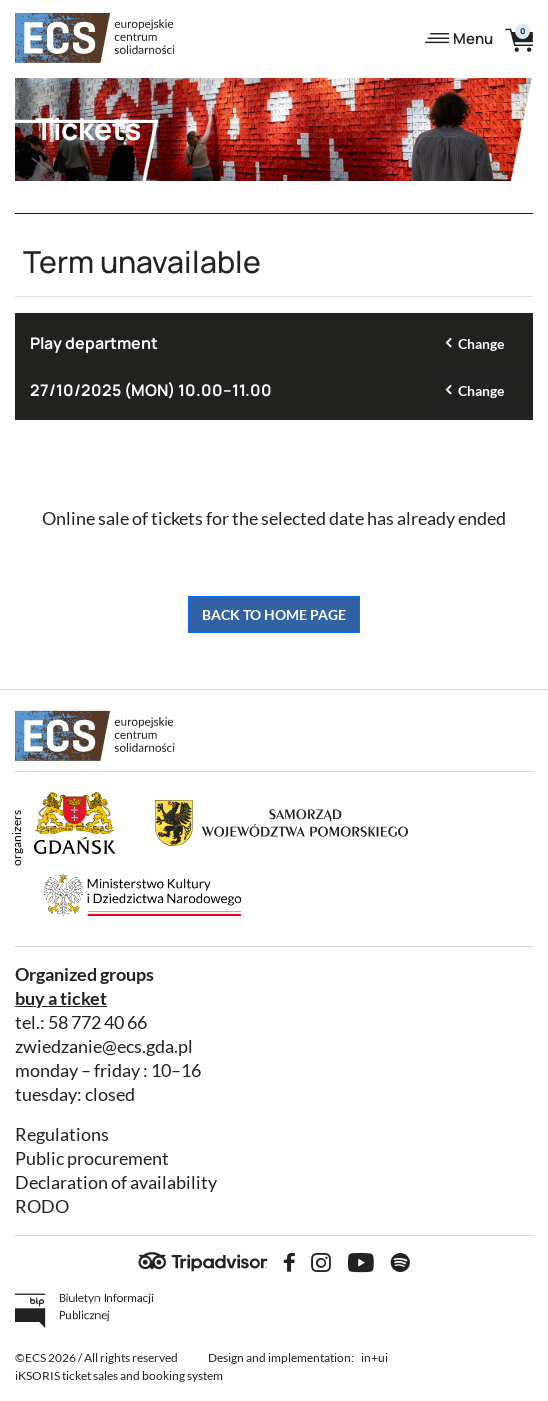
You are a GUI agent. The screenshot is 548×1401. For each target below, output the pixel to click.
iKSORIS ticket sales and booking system (119, 1375)
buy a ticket (61, 998)
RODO (42, 1206)
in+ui (374, 1357)
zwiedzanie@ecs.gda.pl (104, 1046)
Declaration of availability (116, 1182)
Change (481, 343)
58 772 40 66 (97, 1022)
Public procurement (92, 1158)
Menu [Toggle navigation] (459, 38)
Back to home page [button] (274, 614)
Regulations (62, 1134)
